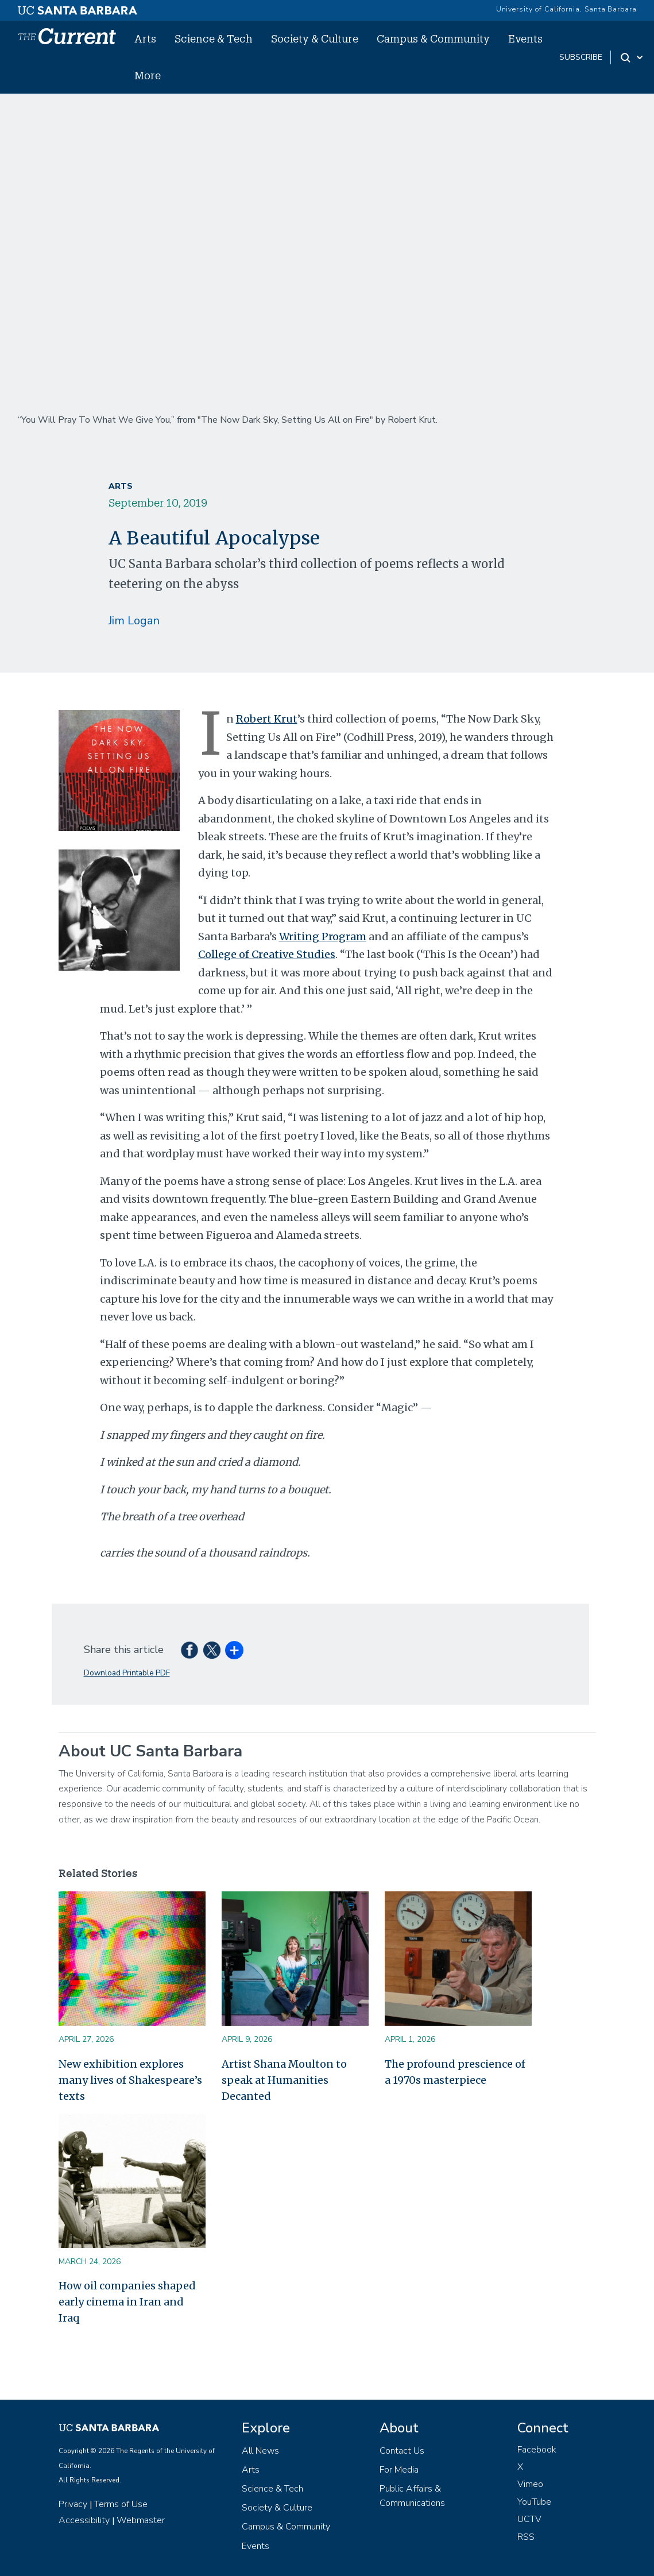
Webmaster (141, 2520)
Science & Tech (214, 38)
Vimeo (530, 2484)
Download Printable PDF (127, 1672)
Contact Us (402, 2450)
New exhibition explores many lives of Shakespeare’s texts (130, 2080)
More (147, 75)
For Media (399, 2469)
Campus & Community (433, 38)
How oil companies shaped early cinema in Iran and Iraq (127, 2301)
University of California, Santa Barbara (566, 9)
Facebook (536, 2449)
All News (260, 2450)
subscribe (580, 57)
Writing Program (322, 936)
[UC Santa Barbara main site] (77, 7)
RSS (526, 2537)
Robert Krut (266, 718)
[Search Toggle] (632, 57)
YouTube (534, 2502)
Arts (145, 38)
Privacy (73, 2504)
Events (525, 38)
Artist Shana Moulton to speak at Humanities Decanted (284, 2080)
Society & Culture (314, 38)
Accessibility (84, 2520)
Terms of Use (121, 2504)
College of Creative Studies (266, 954)
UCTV (529, 2519)
